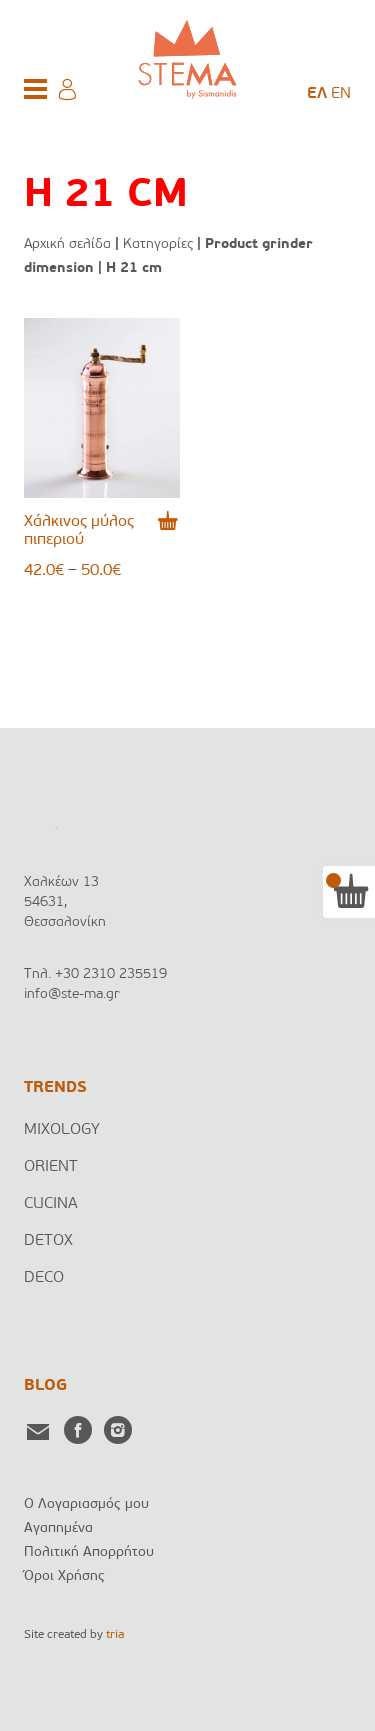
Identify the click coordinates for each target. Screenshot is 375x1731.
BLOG (45, 1386)
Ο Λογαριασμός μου (86, 1504)
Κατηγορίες (158, 244)
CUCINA (51, 1204)
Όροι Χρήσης (64, 1576)
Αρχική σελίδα (67, 244)
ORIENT (51, 1167)
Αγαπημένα (58, 1528)
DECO (44, 1278)
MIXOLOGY (62, 1130)
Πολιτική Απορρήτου (89, 1552)
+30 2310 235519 (111, 974)
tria (115, 1635)
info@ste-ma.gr (72, 994)
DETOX (48, 1241)
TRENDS (55, 1088)
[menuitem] (317, 94)
